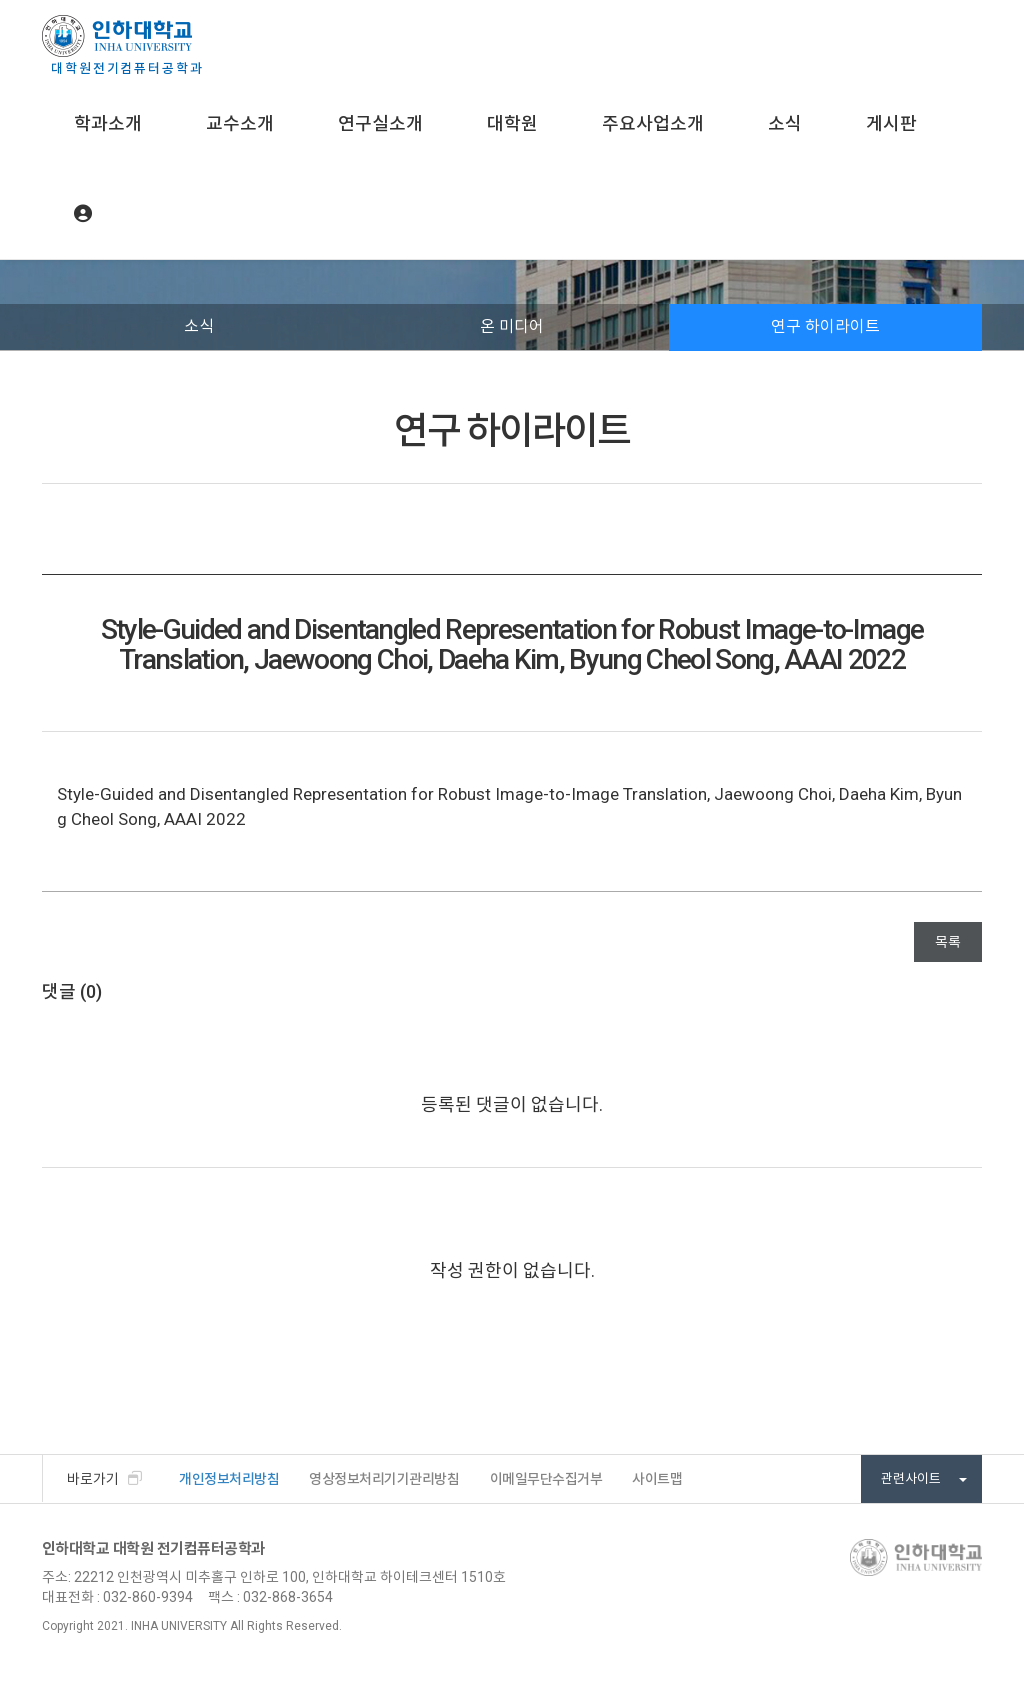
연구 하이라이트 (825, 326)
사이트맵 (657, 1479)
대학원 (512, 123)
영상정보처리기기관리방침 (384, 1479)
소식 (785, 123)
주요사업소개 (653, 123)
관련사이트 (924, 1478)
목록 (948, 942)
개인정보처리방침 (229, 1479)
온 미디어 (512, 326)
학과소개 (108, 123)
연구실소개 (380, 123)
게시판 (891, 123)
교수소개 (240, 123)
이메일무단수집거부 (546, 1479)
